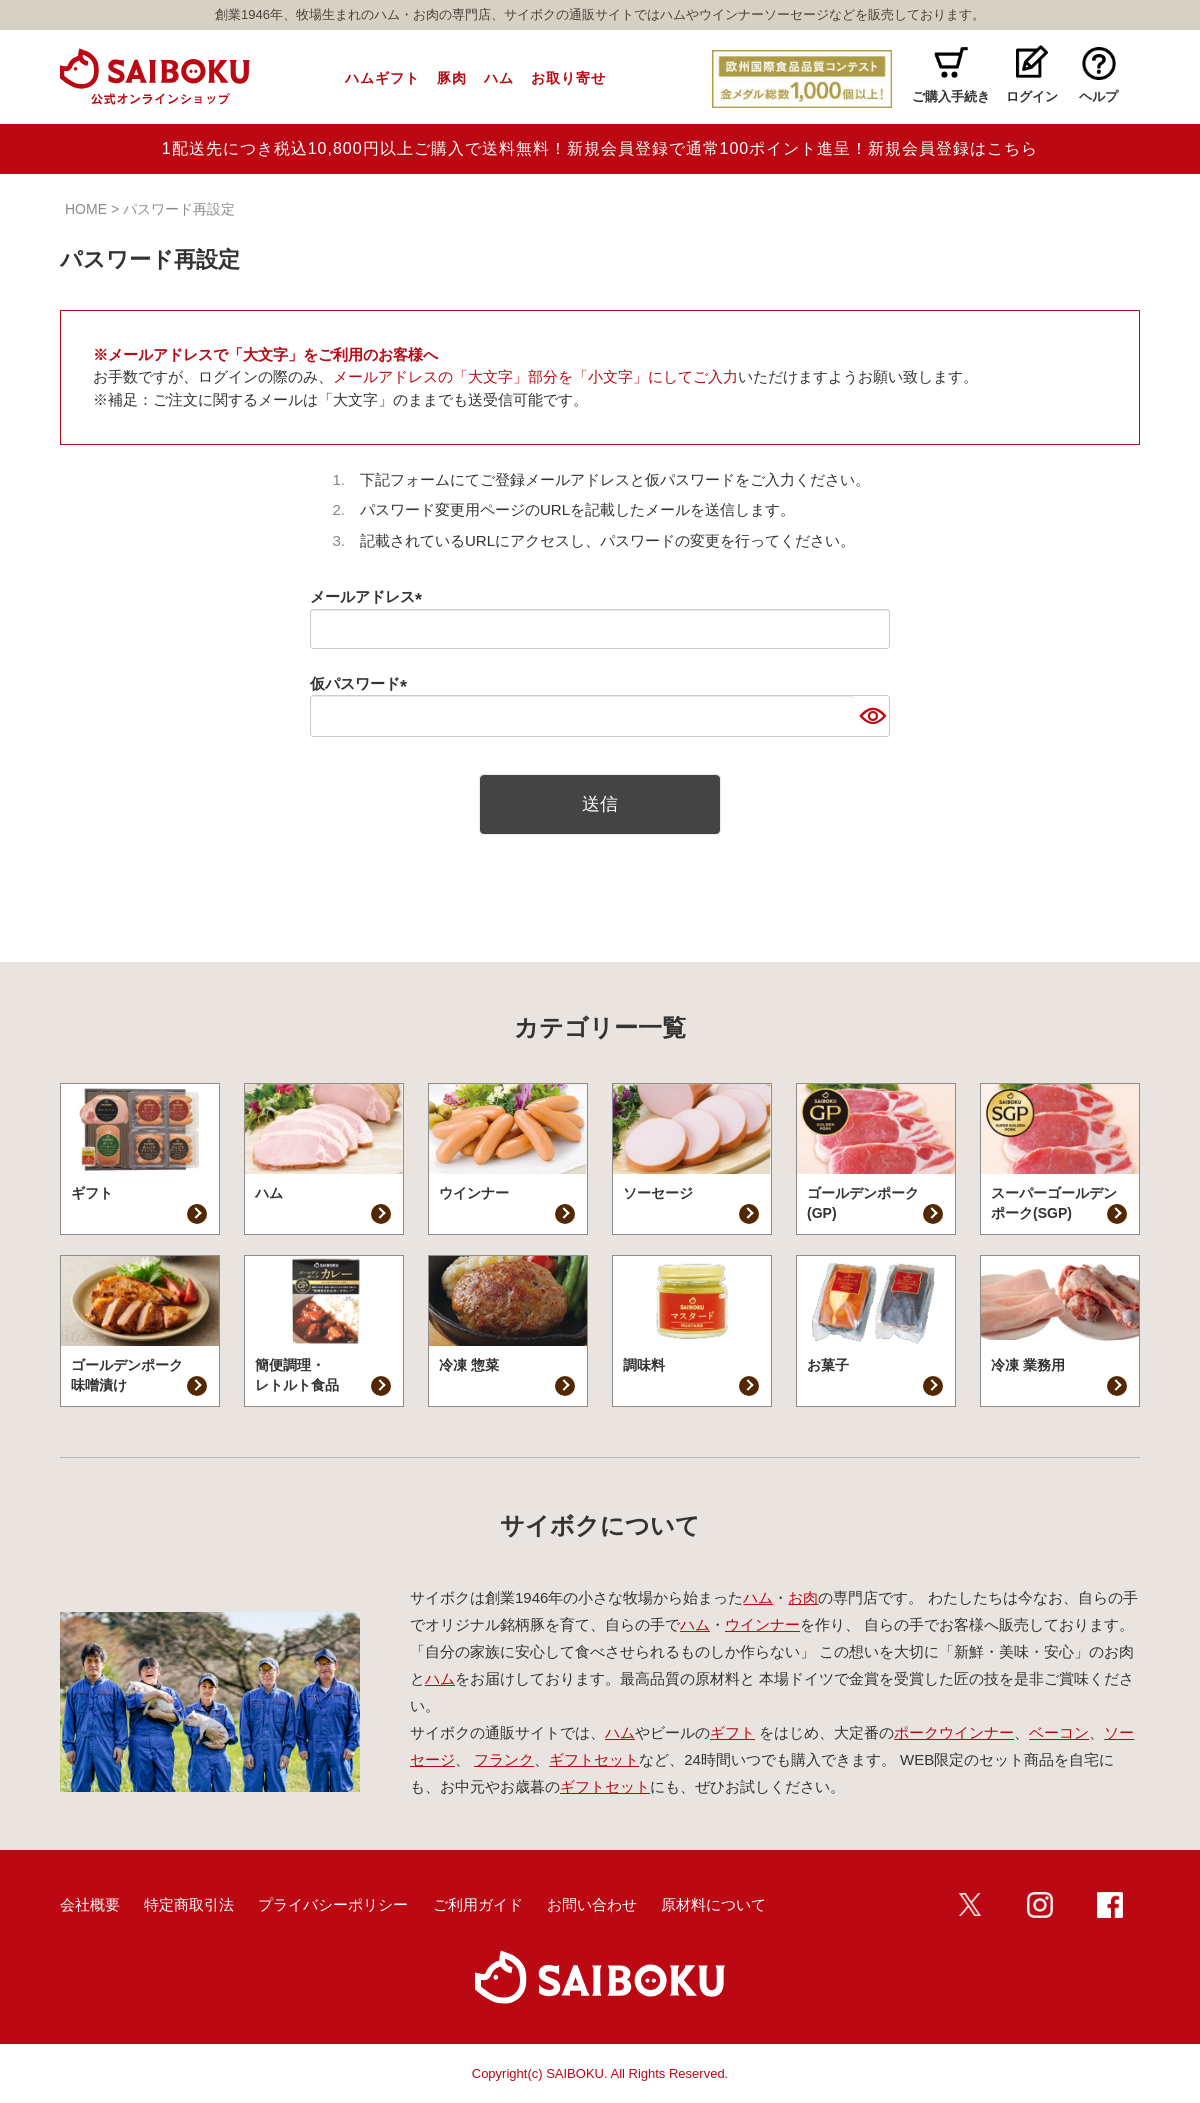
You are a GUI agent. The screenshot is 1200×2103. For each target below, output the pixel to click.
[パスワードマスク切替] (871, 716)
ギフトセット (594, 1759)
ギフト (732, 1732)
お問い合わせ (592, 1904)
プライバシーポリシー (333, 1904)
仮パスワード (362, 683)
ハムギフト (382, 78)
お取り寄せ (568, 78)
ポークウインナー (954, 1732)
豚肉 (452, 78)
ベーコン (1059, 1732)
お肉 (803, 1597)
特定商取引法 (189, 1904)
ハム (499, 78)
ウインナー (762, 1624)
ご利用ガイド (478, 1904)
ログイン (1032, 96)
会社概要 (90, 1904)
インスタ (1040, 1905)
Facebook (1110, 1905)
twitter (970, 1905)
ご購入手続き (951, 96)
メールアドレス (370, 596)
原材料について (713, 1904)
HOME (86, 209)
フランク (504, 1759)
